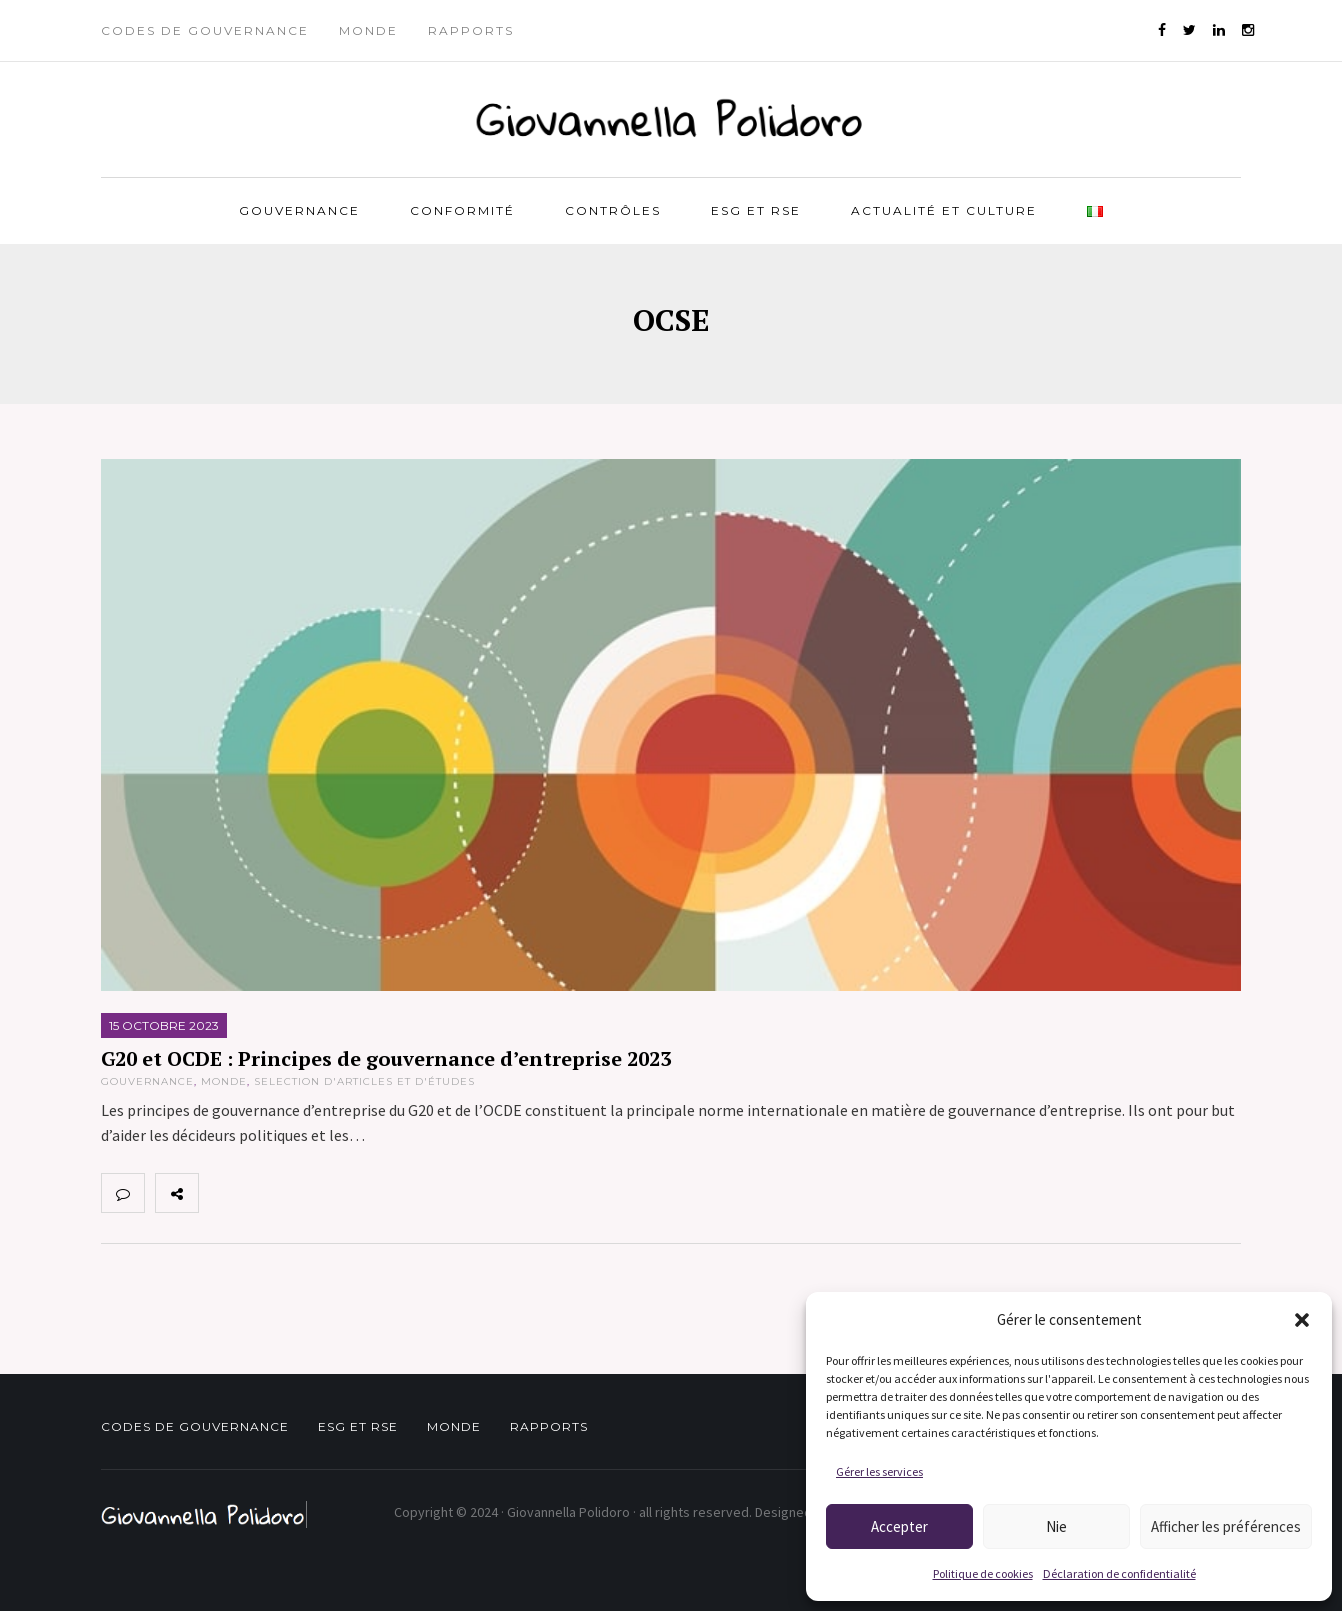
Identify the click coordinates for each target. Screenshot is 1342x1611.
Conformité (462, 210)
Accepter (899, 1526)
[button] (1302, 1320)
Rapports (471, 30)
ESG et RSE (756, 210)
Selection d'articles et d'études (364, 1081)
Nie (1056, 1526)
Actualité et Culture (944, 210)
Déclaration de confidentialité (1119, 1573)
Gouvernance (299, 210)
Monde (368, 30)
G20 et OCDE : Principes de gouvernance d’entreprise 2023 (386, 1058)
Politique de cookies (983, 1573)
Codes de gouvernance (205, 30)
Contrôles (613, 210)
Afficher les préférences (1226, 1526)
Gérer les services (879, 1471)
